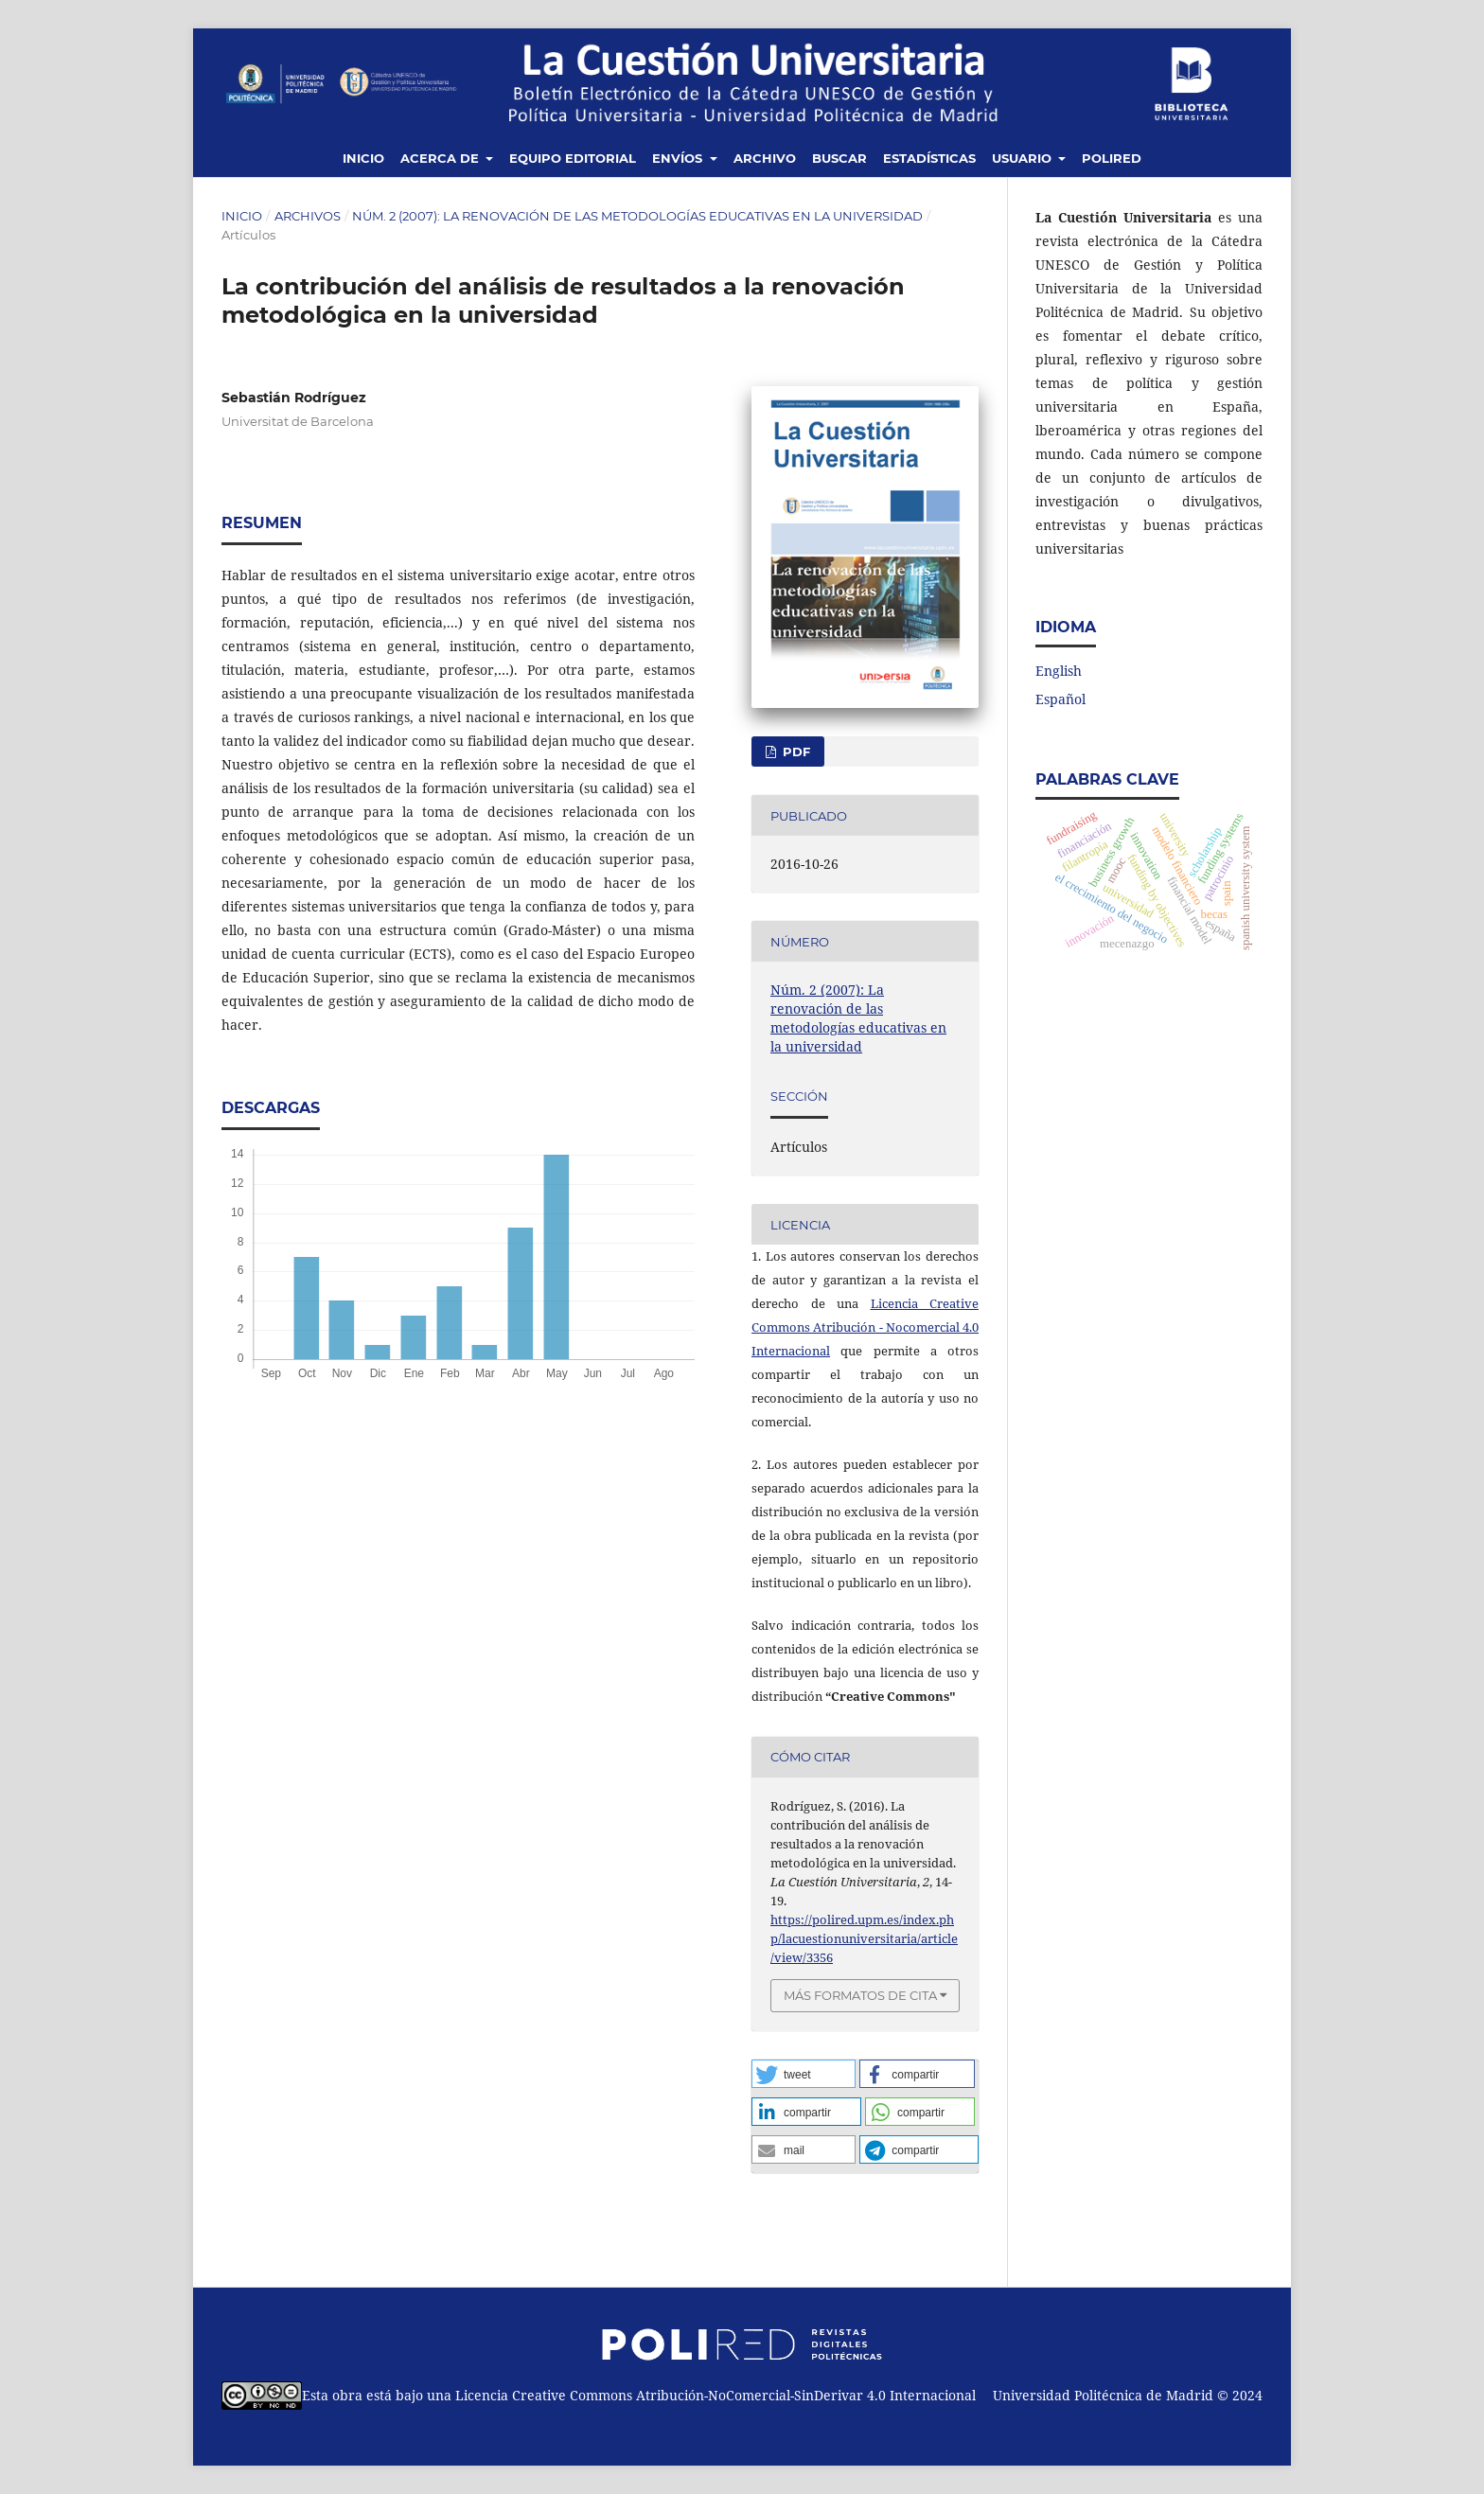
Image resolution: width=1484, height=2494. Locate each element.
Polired (1111, 158)
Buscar (839, 158)
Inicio (363, 158)
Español (1060, 699)
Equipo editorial (572, 158)
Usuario (1023, 158)
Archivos (307, 215)
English (1058, 671)
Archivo (764, 158)
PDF (794, 751)
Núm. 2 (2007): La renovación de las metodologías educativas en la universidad (637, 215)
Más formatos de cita (860, 1995)
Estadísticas (929, 158)
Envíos (679, 158)
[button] (803, 2074)
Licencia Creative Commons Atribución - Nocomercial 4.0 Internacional (865, 1327)
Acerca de (441, 158)
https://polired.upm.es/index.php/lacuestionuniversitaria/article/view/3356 (864, 1938)
